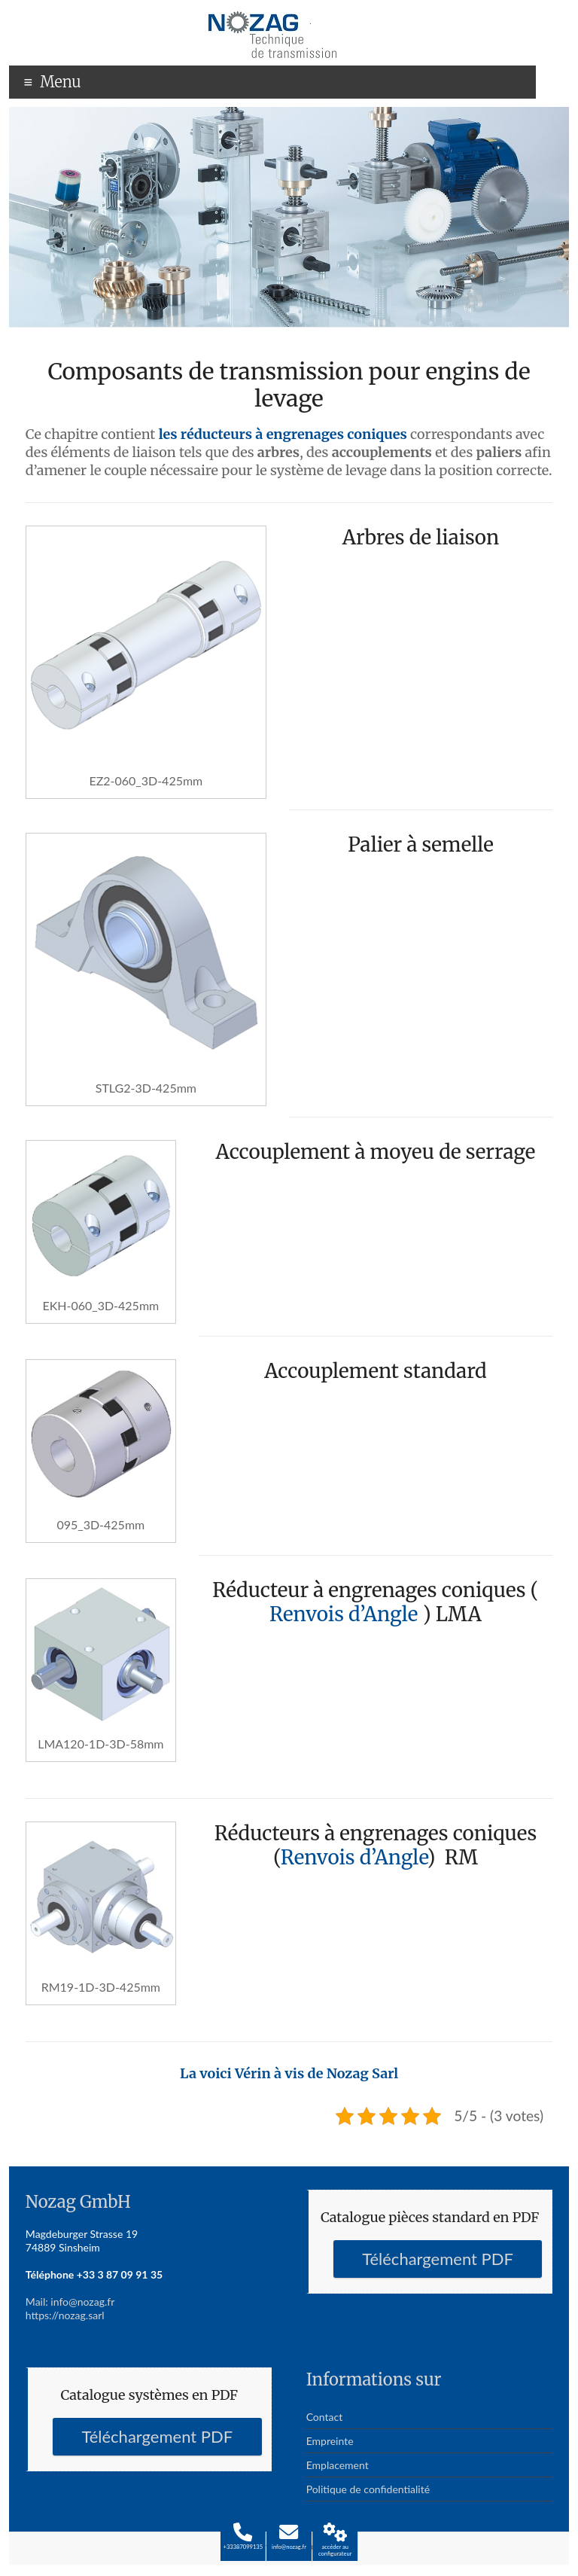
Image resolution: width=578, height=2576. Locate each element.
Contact (324, 2416)
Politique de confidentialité (368, 2489)
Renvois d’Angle (343, 1614)
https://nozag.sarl (65, 2315)
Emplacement (337, 2465)
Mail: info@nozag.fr (70, 2301)
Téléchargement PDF (437, 2258)
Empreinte (330, 2440)
